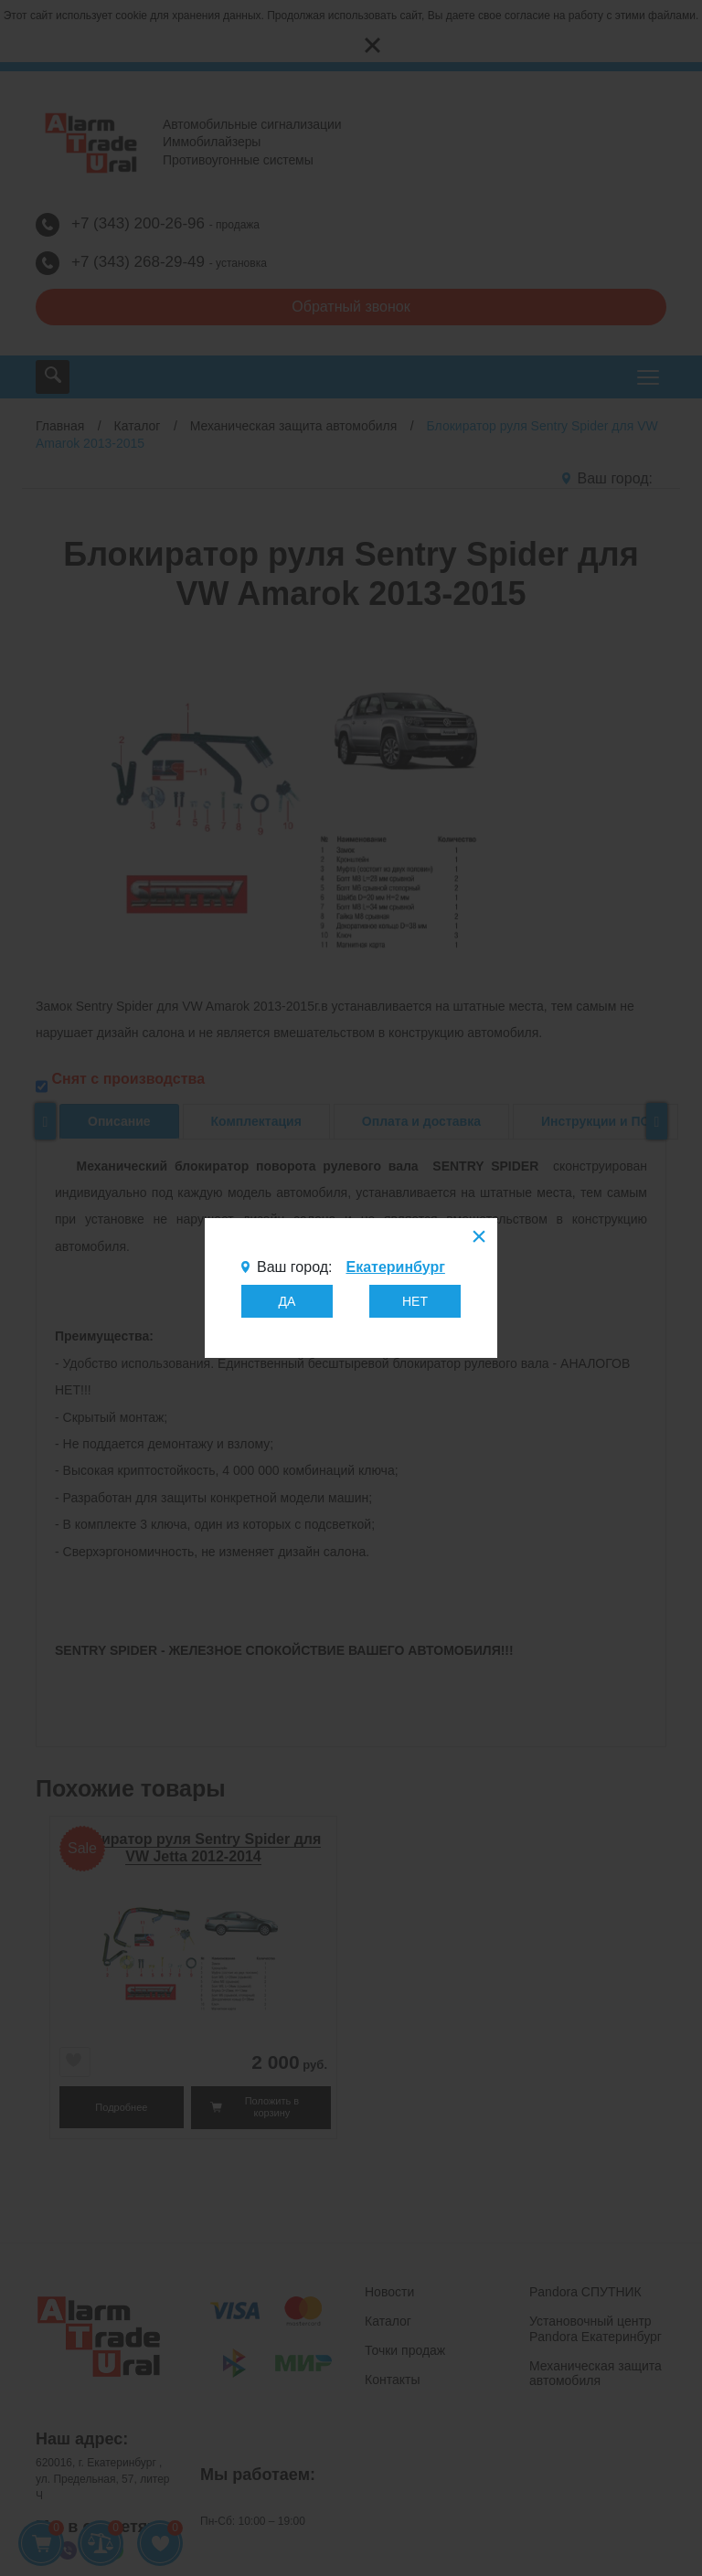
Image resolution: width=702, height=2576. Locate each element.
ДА (287, 1301)
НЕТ (415, 1301)
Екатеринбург (395, 1267)
